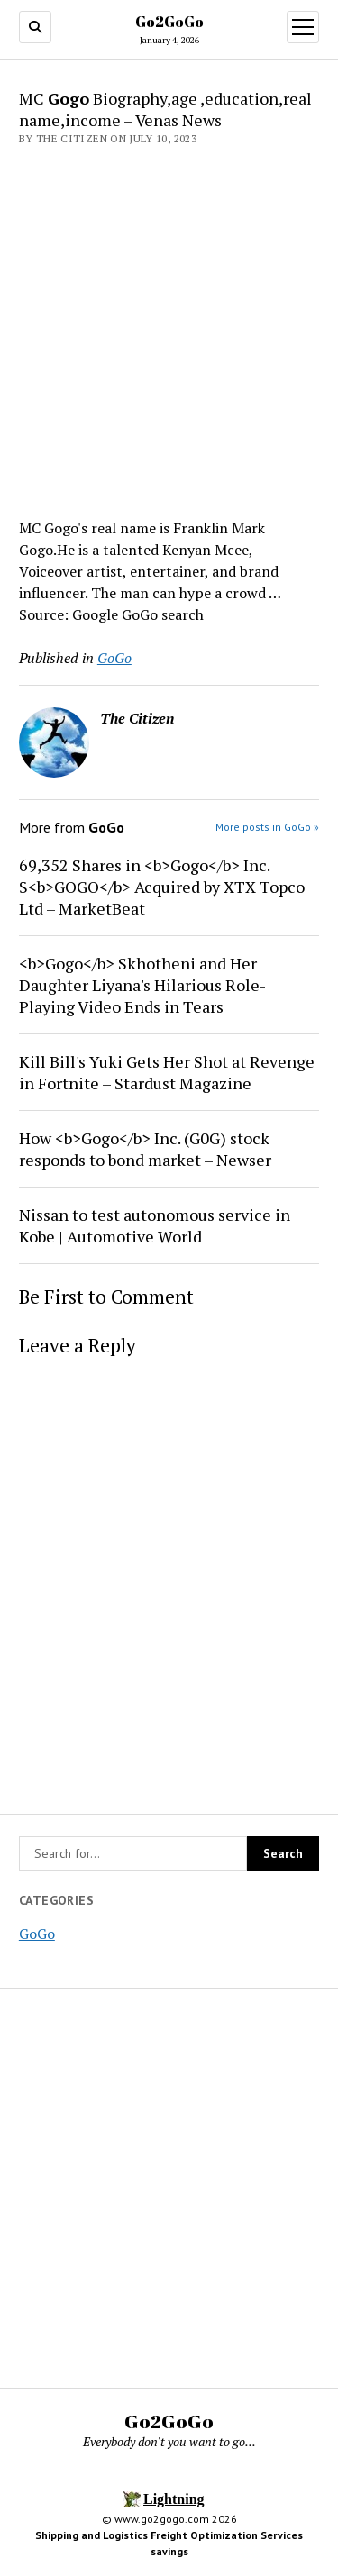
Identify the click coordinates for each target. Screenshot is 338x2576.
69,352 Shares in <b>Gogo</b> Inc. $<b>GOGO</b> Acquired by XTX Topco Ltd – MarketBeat (162, 886)
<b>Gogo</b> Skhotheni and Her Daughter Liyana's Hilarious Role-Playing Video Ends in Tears (142, 984)
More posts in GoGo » (267, 826)
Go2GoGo (169, 22)
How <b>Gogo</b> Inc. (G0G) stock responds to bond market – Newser (145, 1148)
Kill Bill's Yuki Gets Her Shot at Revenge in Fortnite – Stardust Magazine (167, 1072)
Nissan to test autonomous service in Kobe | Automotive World (154, 1225)
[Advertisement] (169, 327)
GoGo (37, 1933)
